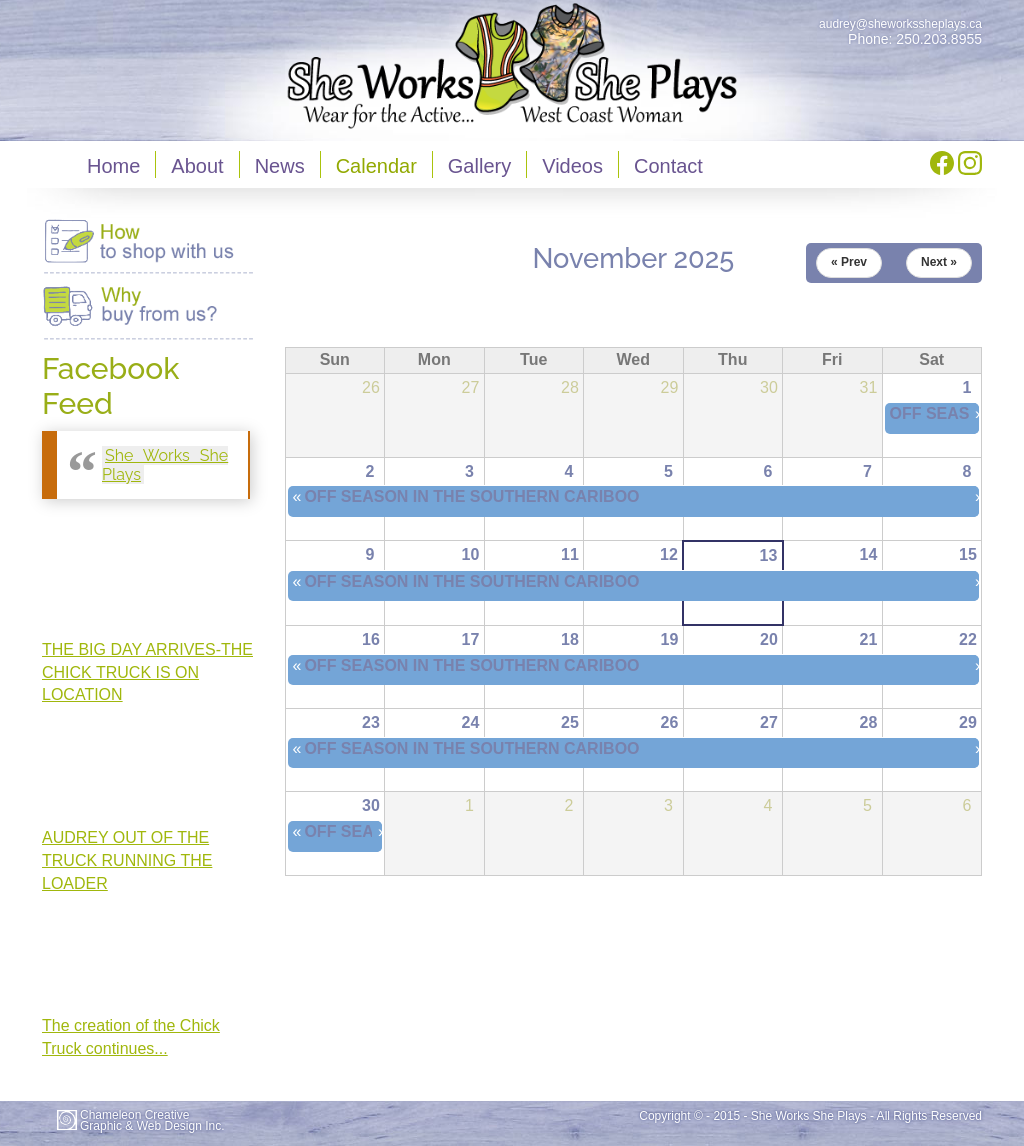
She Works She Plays (165, 465)
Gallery (479, 166)
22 (968, 639)
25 (570, 722)
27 (769, 722)
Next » (939, 262)
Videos (572, 166)
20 (769, 639)
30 (371, 805)
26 (670, 722)
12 (669, 554)
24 (471, 722)
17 (471, 639)
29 (968, 722)
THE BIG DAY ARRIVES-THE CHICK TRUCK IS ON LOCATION (147, 672)
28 (869, 722)
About (197, 166)
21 (869, 639)
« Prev (849, 262)
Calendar (376, 166)
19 (670, 639)
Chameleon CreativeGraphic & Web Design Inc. (152, 1121)
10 (471, 554)
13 (769, 555)
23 (371, 722)
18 (570, 639)
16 (371, 639)
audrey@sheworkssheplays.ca (900, 24)
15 (968, 554)
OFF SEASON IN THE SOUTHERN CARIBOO (471, 496)
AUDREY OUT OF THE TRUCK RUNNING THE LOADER (127, 860)
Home (113, 166)
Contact (668, 166)
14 (869, 554)
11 (570, 554)
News (280, 166)
